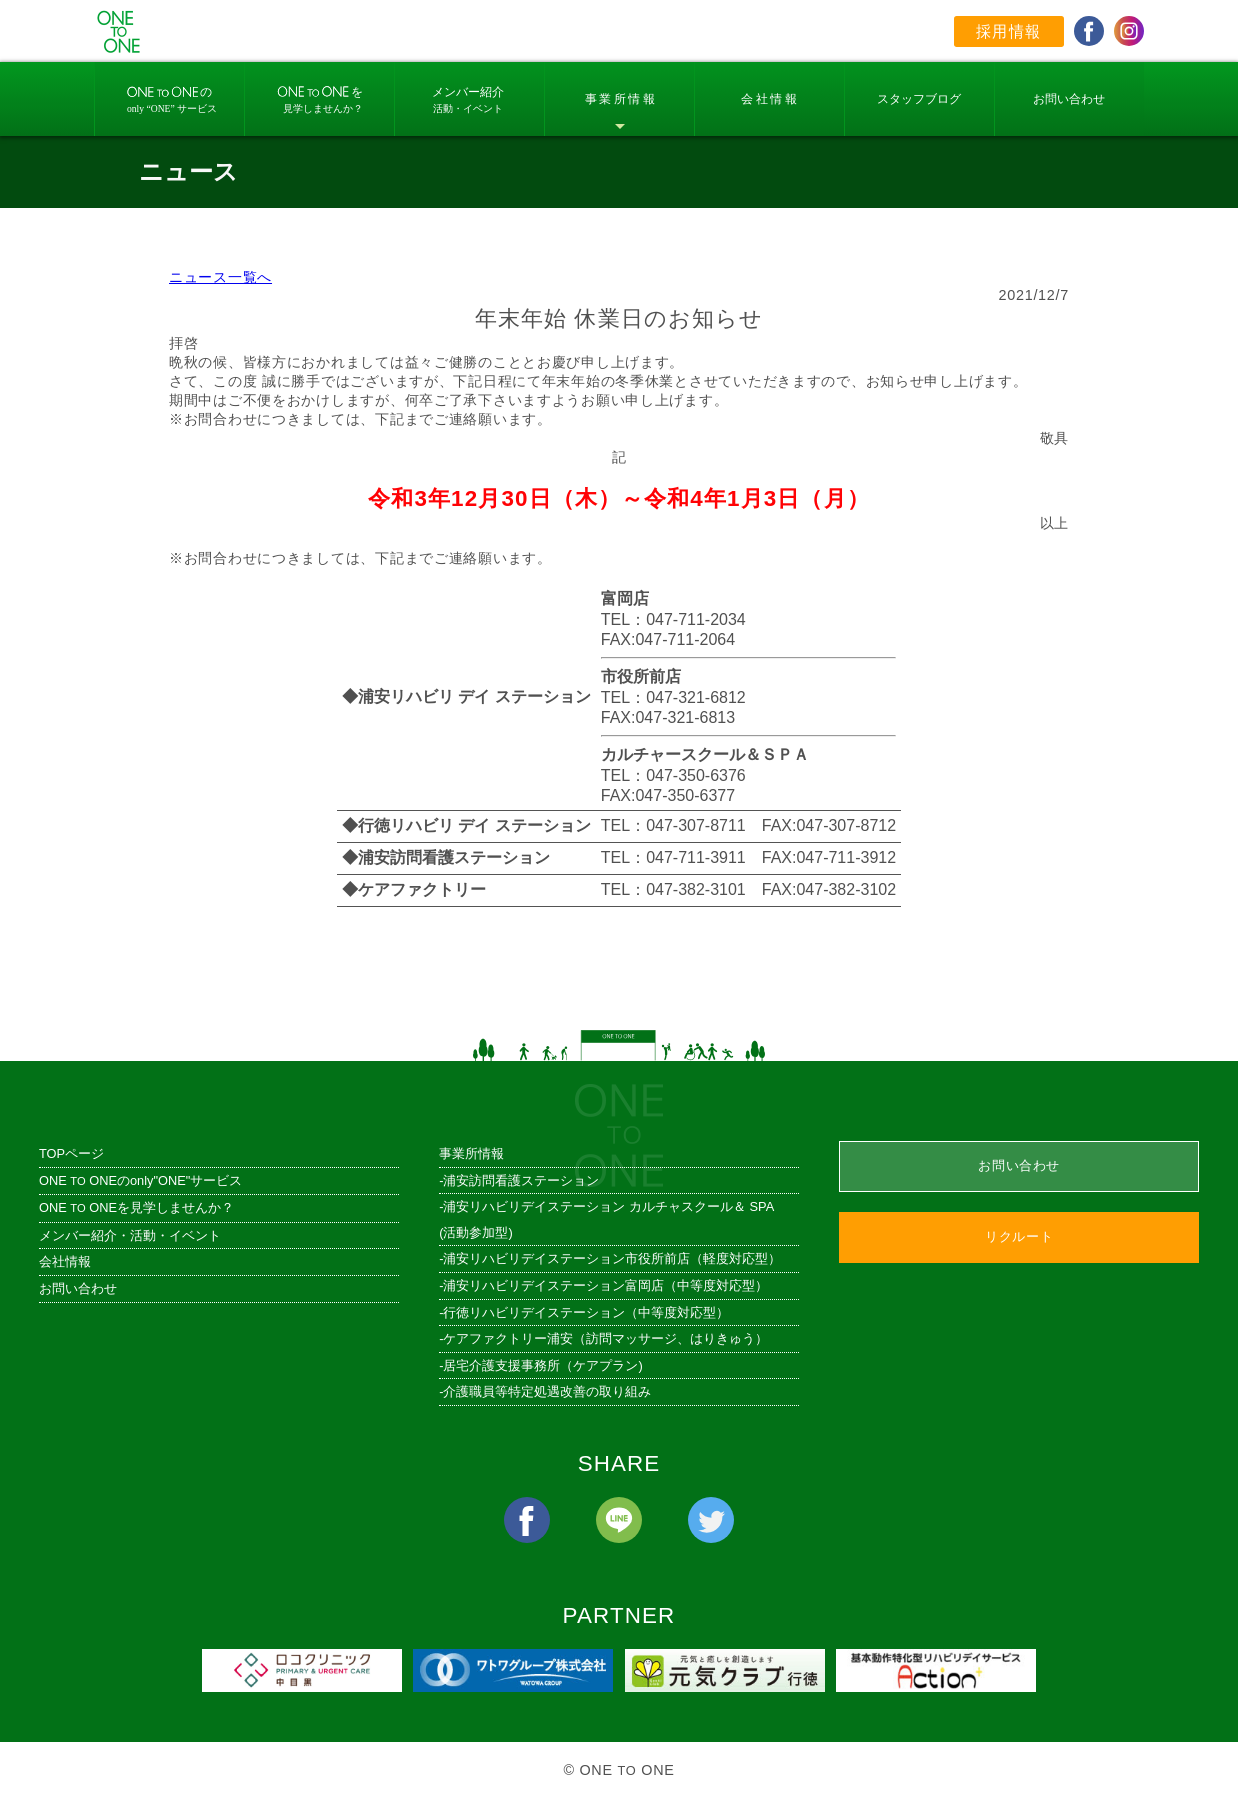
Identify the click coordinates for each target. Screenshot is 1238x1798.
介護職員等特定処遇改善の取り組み (547, 1391)
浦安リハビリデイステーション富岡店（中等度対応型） (605, 1285)
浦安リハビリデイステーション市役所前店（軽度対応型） (612, 1258)
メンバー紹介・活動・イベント (130, 1235)
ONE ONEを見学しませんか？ (136, 1207)
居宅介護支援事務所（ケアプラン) (542, 1365)
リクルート (1019, 1236)
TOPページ (71, 1153)
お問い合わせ (78, 1288)
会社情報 (65, 1261)
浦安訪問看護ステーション (521, 1180)
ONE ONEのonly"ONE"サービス (140, 1180)
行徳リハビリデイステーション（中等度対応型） (586, 1312)
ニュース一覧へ (220, 277)
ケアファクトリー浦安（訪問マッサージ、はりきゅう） (605, 1338)
